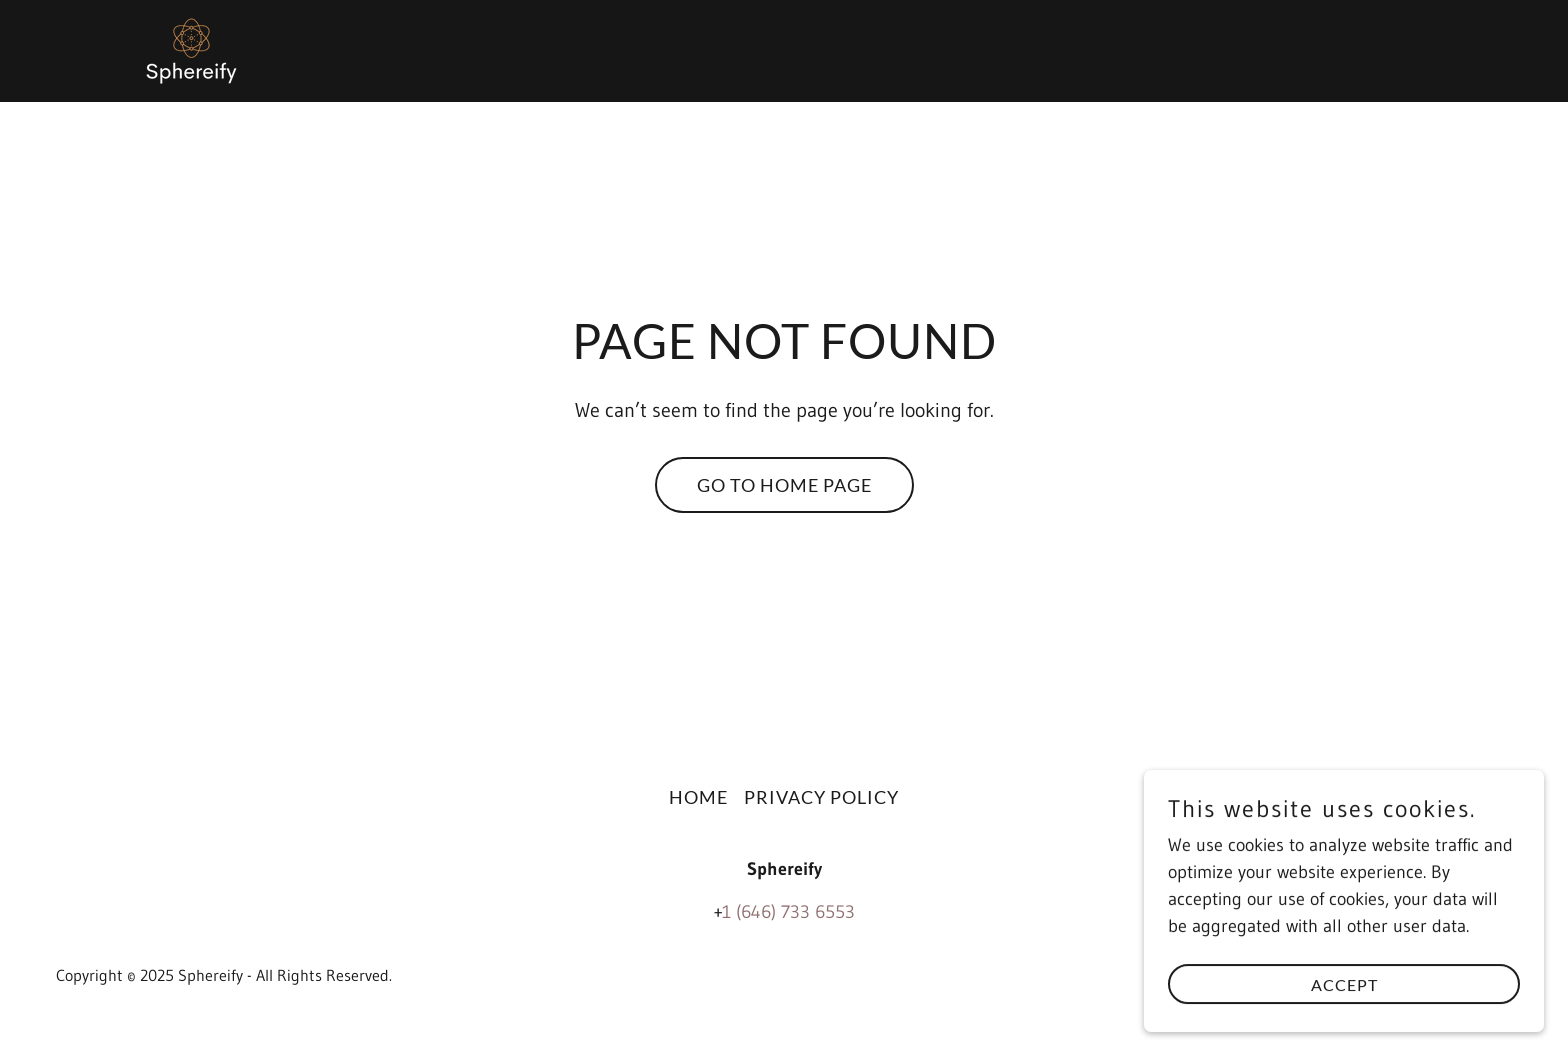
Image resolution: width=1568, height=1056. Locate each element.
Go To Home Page (784, 485)
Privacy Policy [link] (821, 797)
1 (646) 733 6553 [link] (788, 912)
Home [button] (698, 797)
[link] (191, 50)
